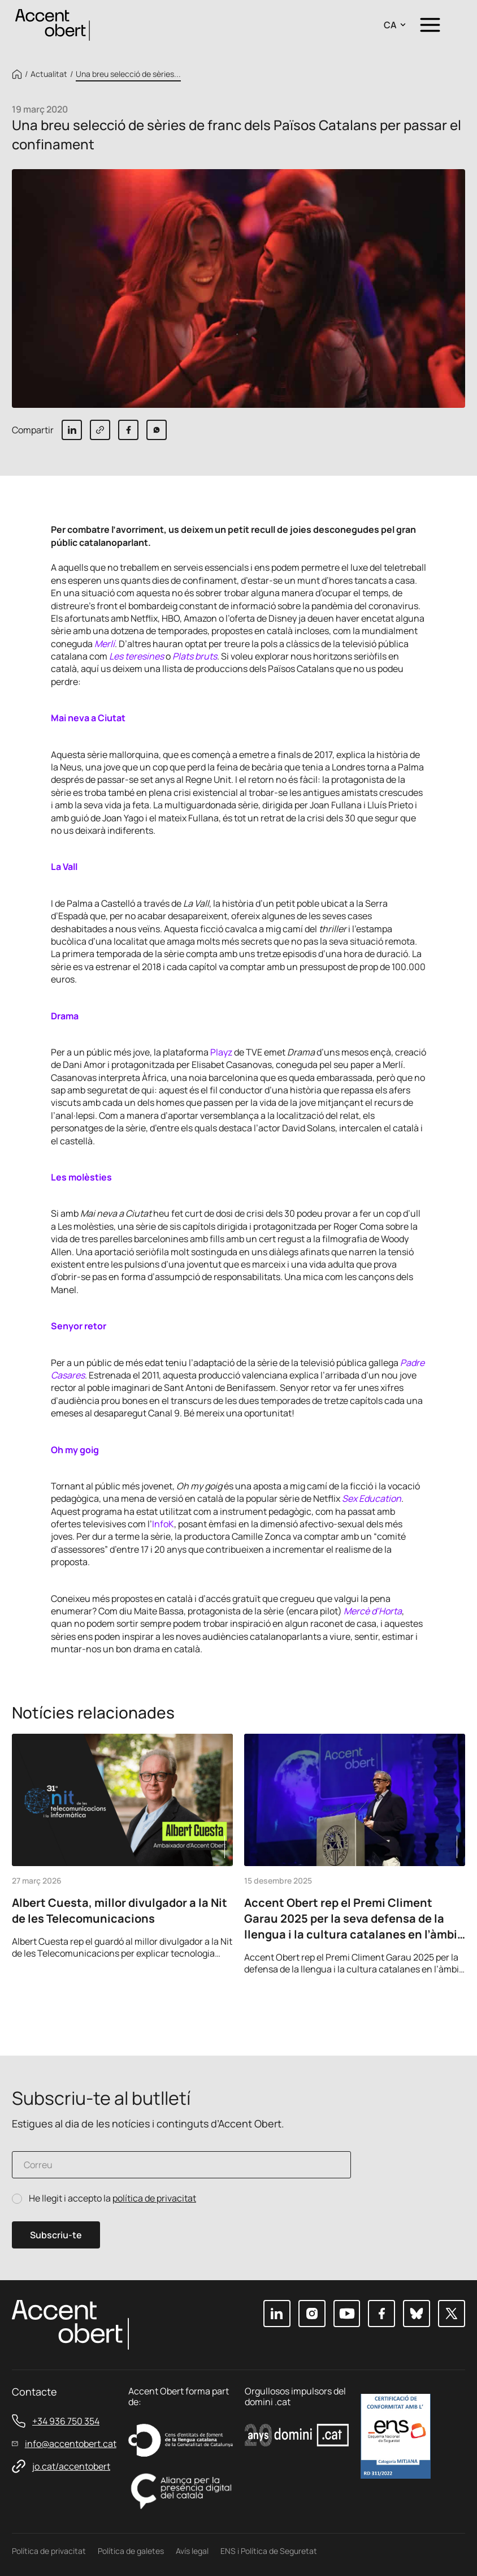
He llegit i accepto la (112, 2198)
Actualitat (49, 74)
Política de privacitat (49, 2550)
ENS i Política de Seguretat (268, 2550)
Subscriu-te (56, 2235)
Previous (422, 2007)
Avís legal (192, 2550)
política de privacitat (154, 2198)
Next (452, 2007)
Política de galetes (131, 2550)
